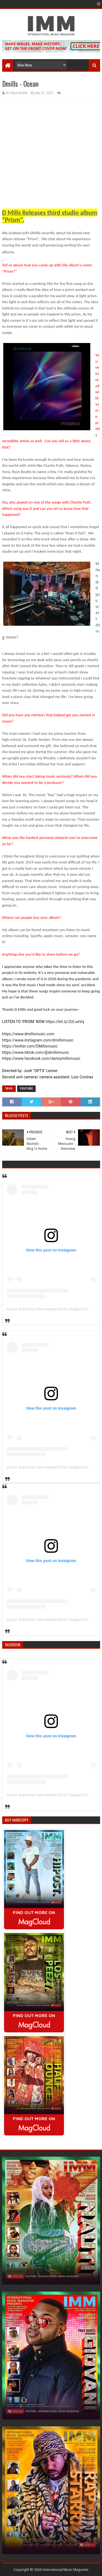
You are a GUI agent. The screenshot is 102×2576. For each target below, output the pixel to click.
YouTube (26, 1088)
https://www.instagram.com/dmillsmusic (38, 1040)
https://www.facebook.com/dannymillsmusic (41, 1058)
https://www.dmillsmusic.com (28, 1034)
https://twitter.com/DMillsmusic (30, 1046)
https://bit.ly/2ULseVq (65, 1021)
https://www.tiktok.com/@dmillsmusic (35, 1052)
